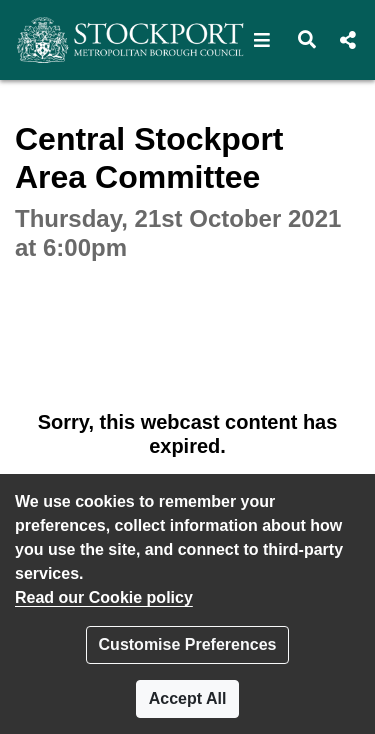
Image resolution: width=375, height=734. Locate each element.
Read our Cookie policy (104, 597)
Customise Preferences (188, 644)
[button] (262, 40)
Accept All (188, 698)
